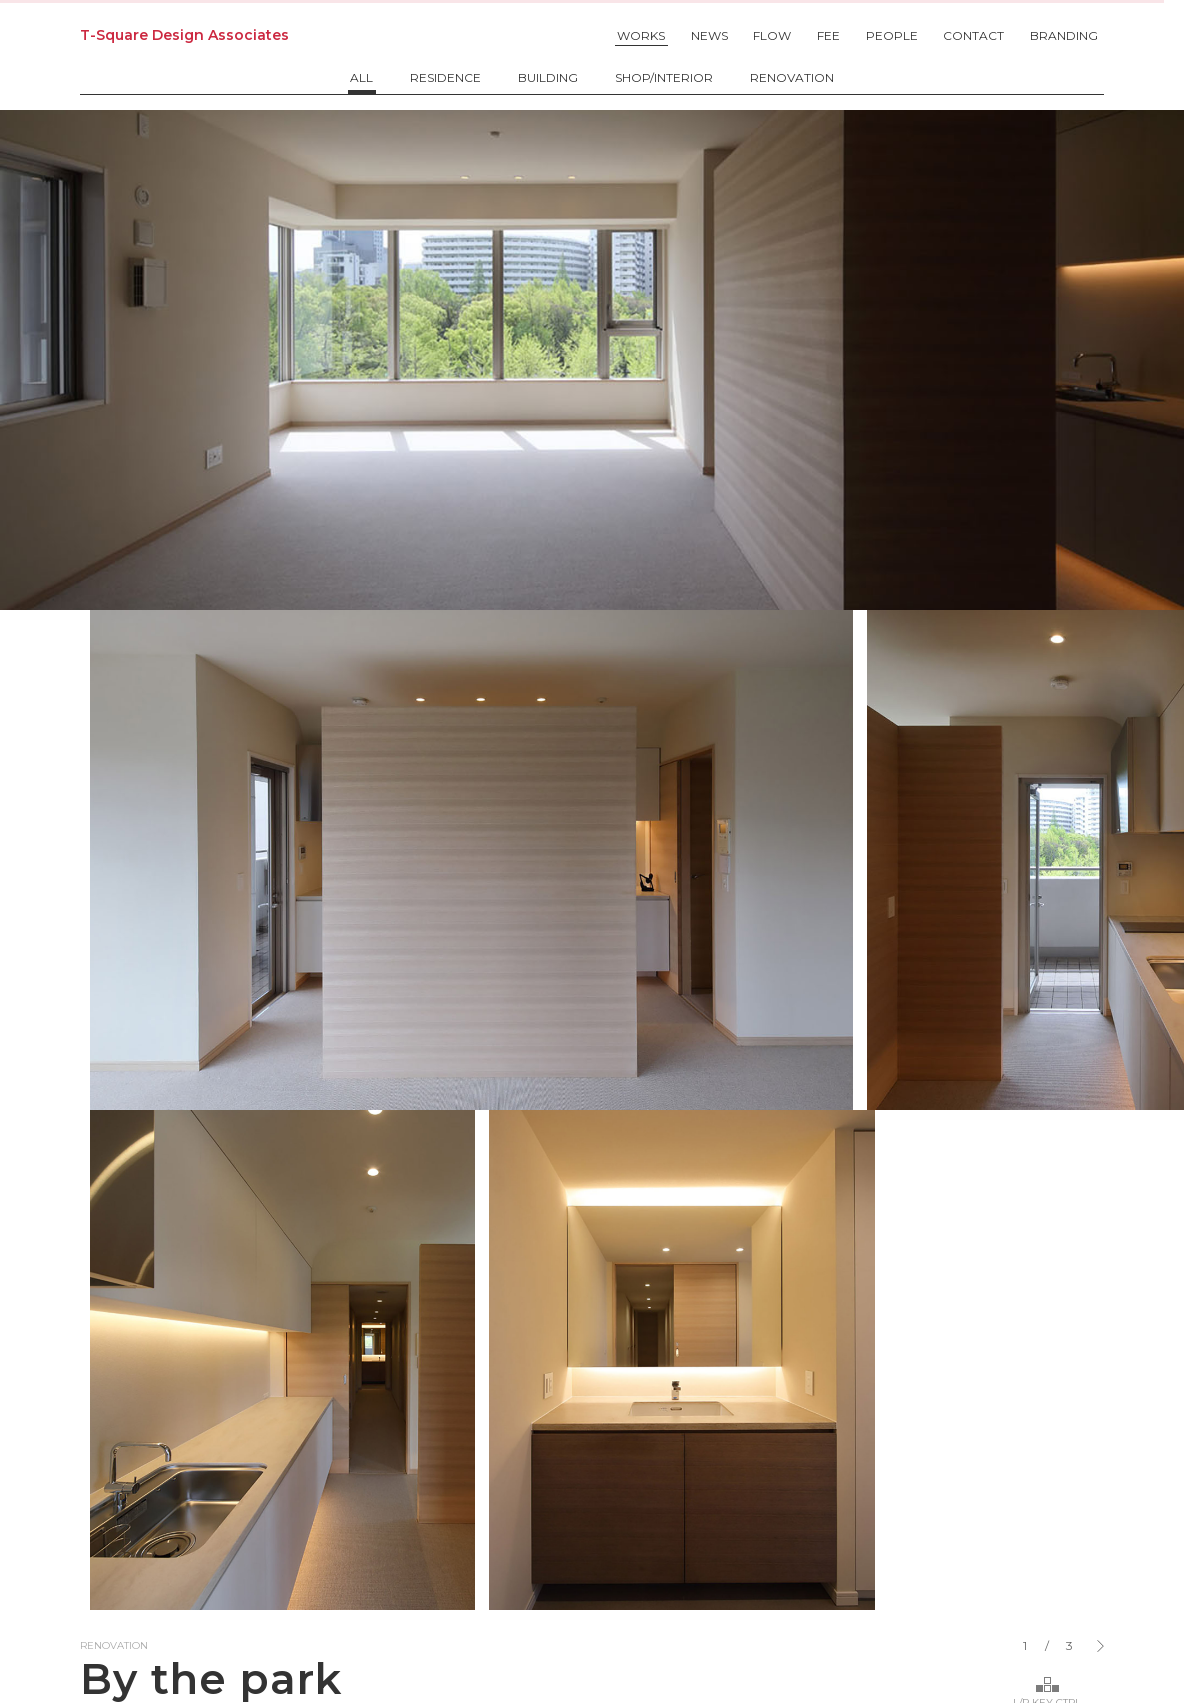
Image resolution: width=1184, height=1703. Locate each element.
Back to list (128, 1270)
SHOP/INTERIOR (664, 78)
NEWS (709, 35)
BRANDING (1064, 35)
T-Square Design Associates (184, 35)
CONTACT (973, 35)
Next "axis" (1043, 1270)
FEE (828, 35)
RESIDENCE (445, 78)
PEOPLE (892, 35)
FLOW (772, 35)
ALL (361, 78)
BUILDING (548, 78)
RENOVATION (792, 78)
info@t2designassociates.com (592, 1488)
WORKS (641, 35)
